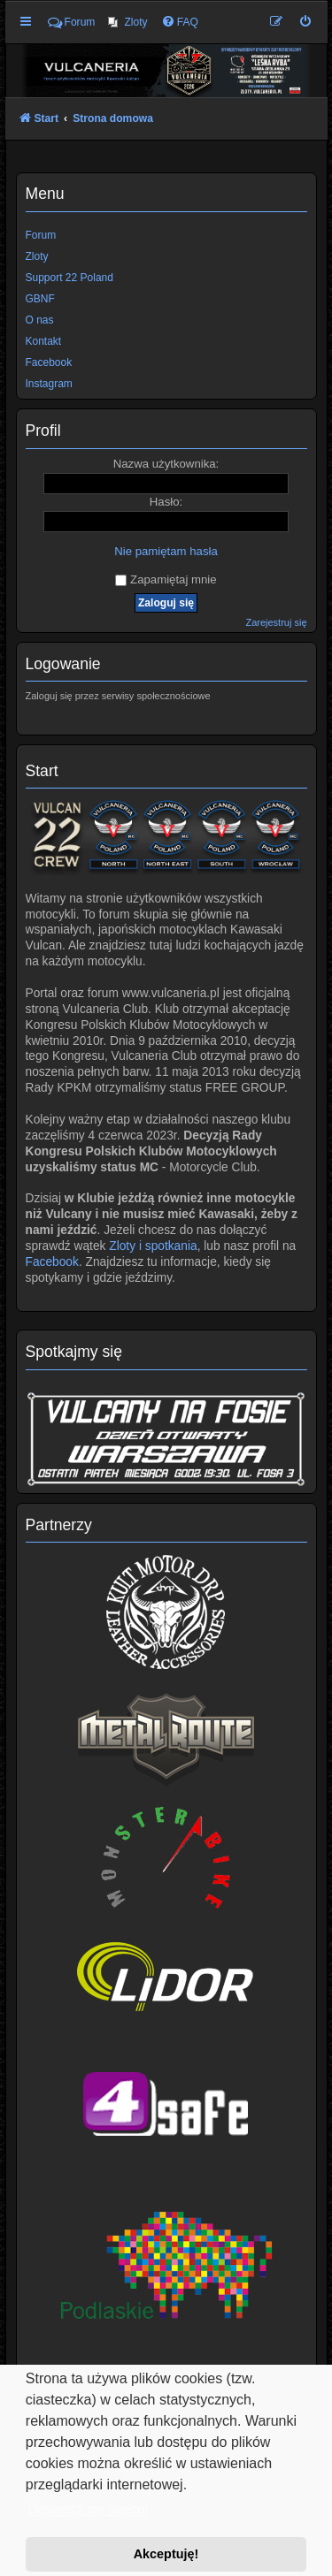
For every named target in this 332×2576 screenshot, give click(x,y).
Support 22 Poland (69, 277)
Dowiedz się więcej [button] (88, 2509)
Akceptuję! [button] (166, 2554)
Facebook (52, 1262)
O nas (40, 320)
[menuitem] (127, 22)
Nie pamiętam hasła (166, 551)
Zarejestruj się (275, 622)
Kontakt (44, 341)
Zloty (37, 256)
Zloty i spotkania (153, 1246)
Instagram (49, 383)
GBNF (40, 299)
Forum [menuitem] (72, 22)
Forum (41, 235)
